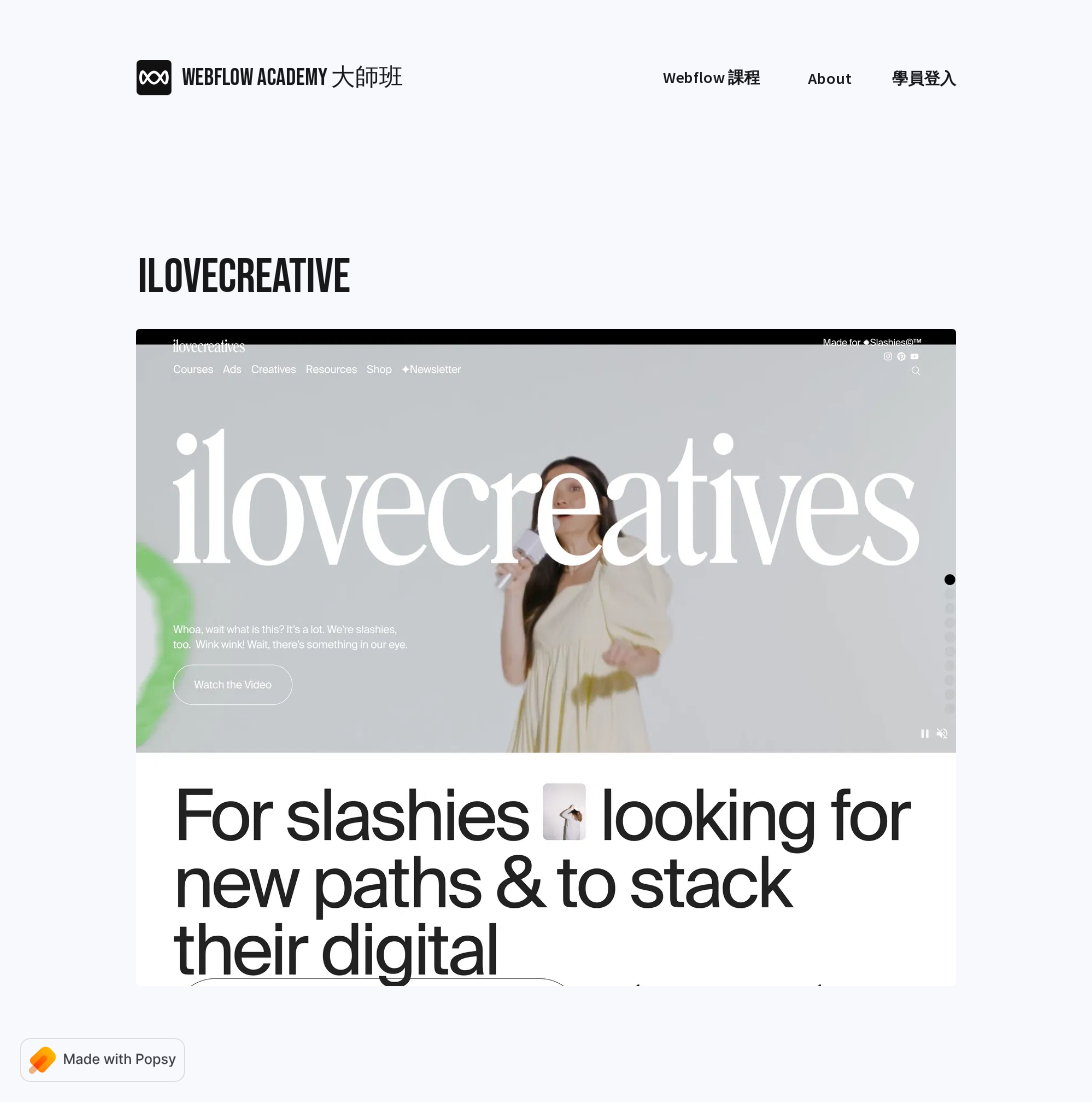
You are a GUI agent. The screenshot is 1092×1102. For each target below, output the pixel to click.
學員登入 (924, 78)
